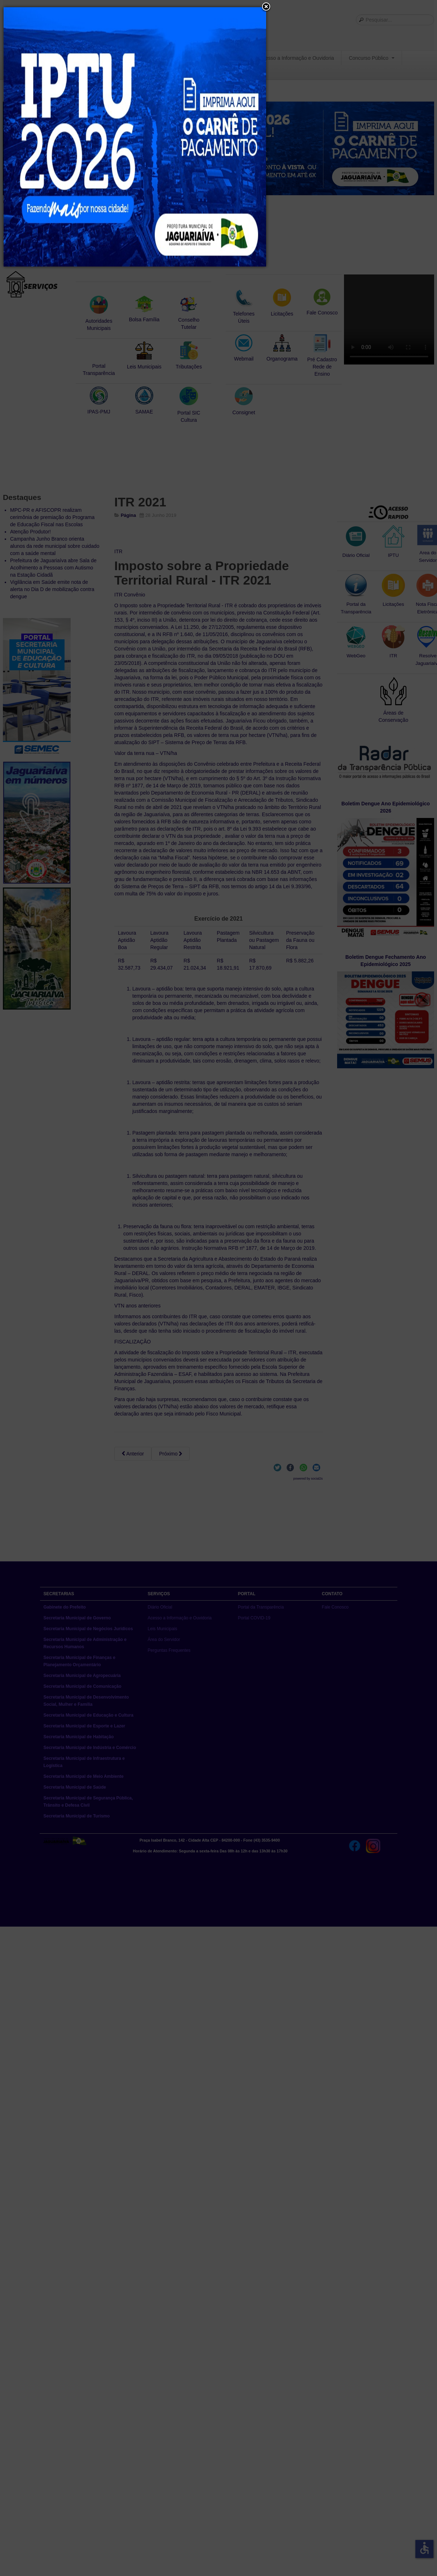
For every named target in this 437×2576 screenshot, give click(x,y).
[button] (266, 7)
